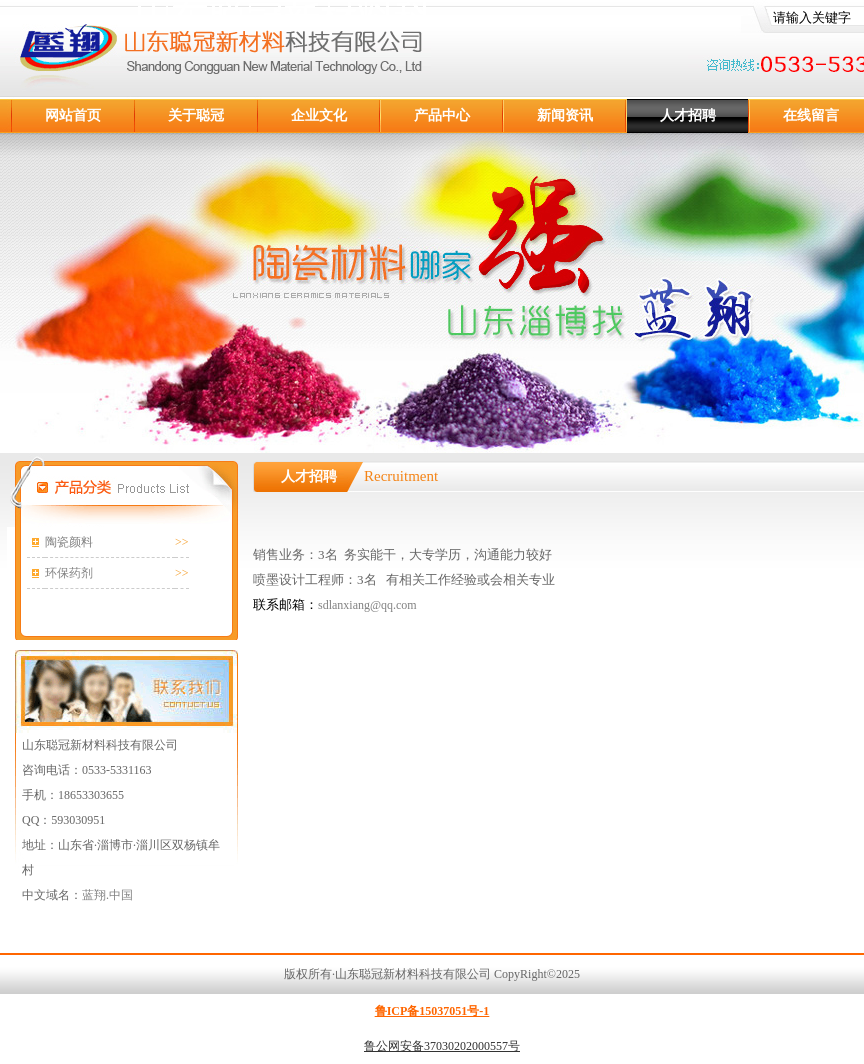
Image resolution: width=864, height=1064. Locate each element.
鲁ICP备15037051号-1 (432, 1011)
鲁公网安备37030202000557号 (442, 1046)
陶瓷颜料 (69, 542)
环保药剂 (69, 573)
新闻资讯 (565, 115)
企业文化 (319, 115)
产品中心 (442, 115)
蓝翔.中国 (107, 895)
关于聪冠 (196, 115)
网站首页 (73, 115)
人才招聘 (688, 115)
